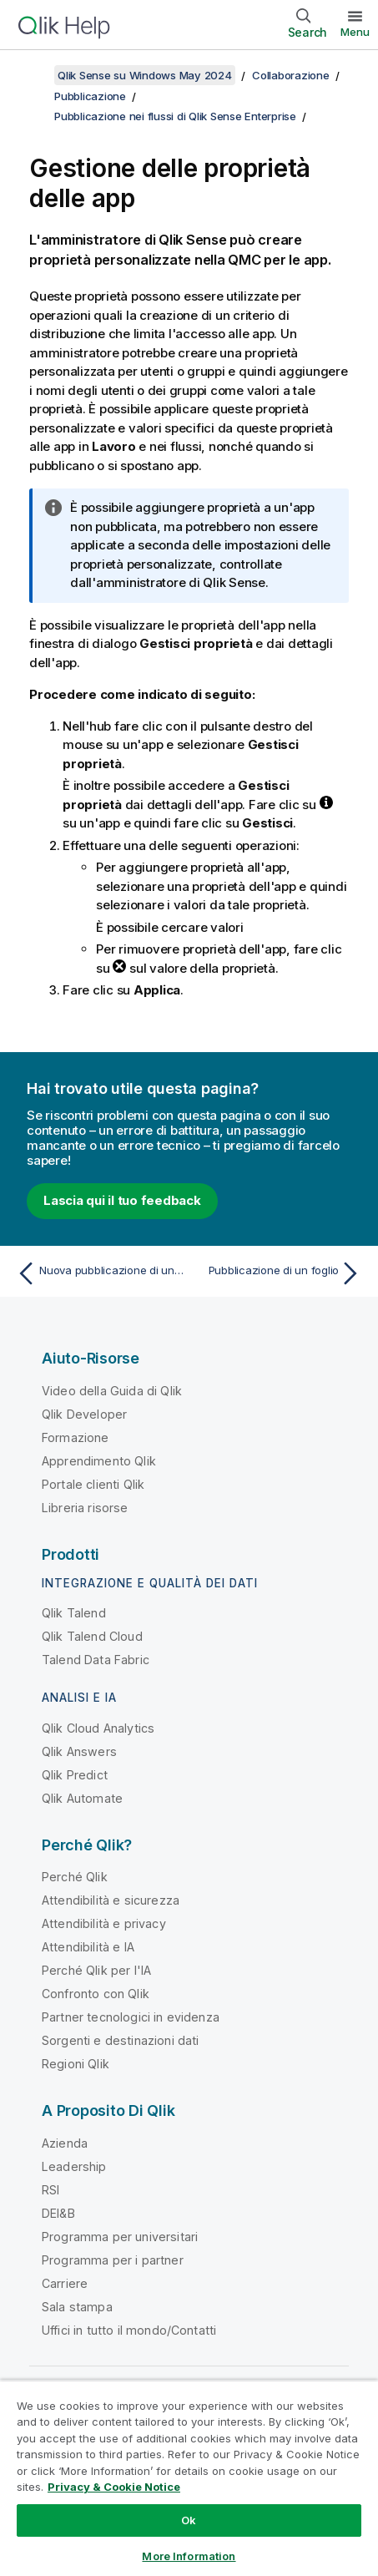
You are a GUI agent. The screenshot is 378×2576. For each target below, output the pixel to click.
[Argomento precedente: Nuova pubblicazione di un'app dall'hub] (99, 1273)
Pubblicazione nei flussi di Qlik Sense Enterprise (175, 116)
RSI (50, 2190)
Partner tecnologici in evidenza (130, 2017)
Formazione (75, 1437)
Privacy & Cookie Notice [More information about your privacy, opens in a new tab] (114, 2486)
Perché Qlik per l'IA (96, 1970)
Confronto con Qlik (95, 1993)
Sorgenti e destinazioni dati (120, 2040)
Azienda (65, 2143)
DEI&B (58, 2213)
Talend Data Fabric (95, 1659)
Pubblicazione (90, 96)
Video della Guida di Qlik (112, 1391)
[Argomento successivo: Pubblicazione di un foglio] (279, 1273)
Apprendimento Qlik (99, 1461)
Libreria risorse (85, 1508)
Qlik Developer (84, 1414)
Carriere (65, 2283)
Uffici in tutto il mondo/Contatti (129, 2330)
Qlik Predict (75, 1775)
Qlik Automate (82, 1798)
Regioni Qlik (75, 2064)
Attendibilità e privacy (104, 1923)
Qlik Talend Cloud (92, 1636)
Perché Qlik (75, 1877)
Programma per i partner (113, 2260)
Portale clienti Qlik (93, 1484)
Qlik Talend (74, 1613)
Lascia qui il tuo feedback (122, 1200)
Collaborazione (291, 75)
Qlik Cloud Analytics (98, 1728)
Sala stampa (77, 2307)
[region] (189, 2478)
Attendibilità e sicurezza (110, 1900)
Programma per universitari (120, 2236)
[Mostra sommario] (33, 75)
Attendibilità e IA (88, 1947)
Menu (355, 31)
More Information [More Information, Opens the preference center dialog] (188, 2556)
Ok (188, 2520)
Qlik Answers (79, 1751)
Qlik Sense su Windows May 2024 (145, 75)
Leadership (74, 2166)
